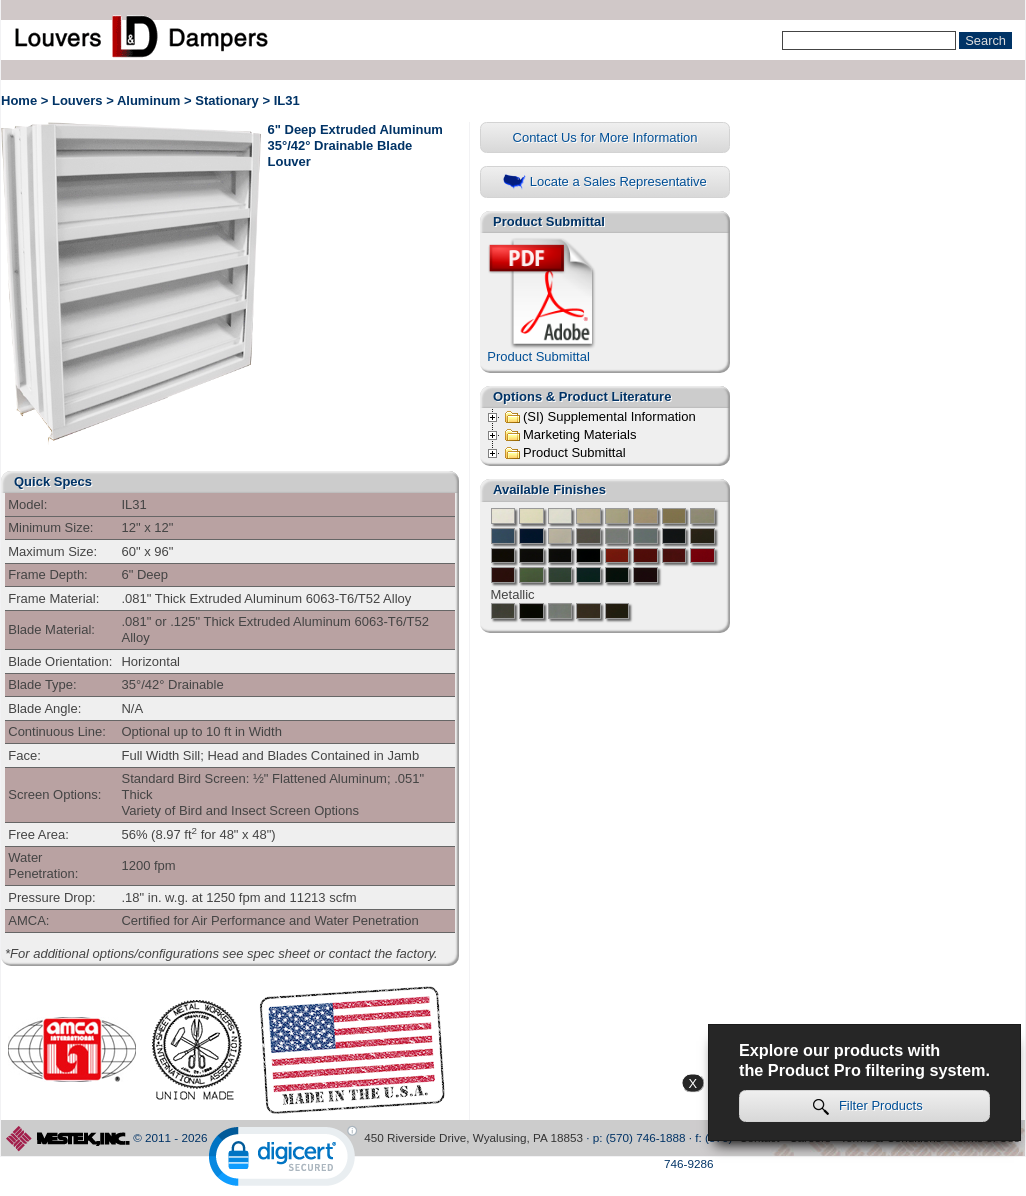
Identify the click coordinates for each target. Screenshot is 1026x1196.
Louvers (77, 100)
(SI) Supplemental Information (600, 417)
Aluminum (149, 100)
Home (19, 100)
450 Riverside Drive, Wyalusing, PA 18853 (473, 1137)
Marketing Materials (570, 435)
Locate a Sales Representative (605, 182)
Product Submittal (543, 300)
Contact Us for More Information (605, 137)
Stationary (227, 100)
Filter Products (868, 1106)
